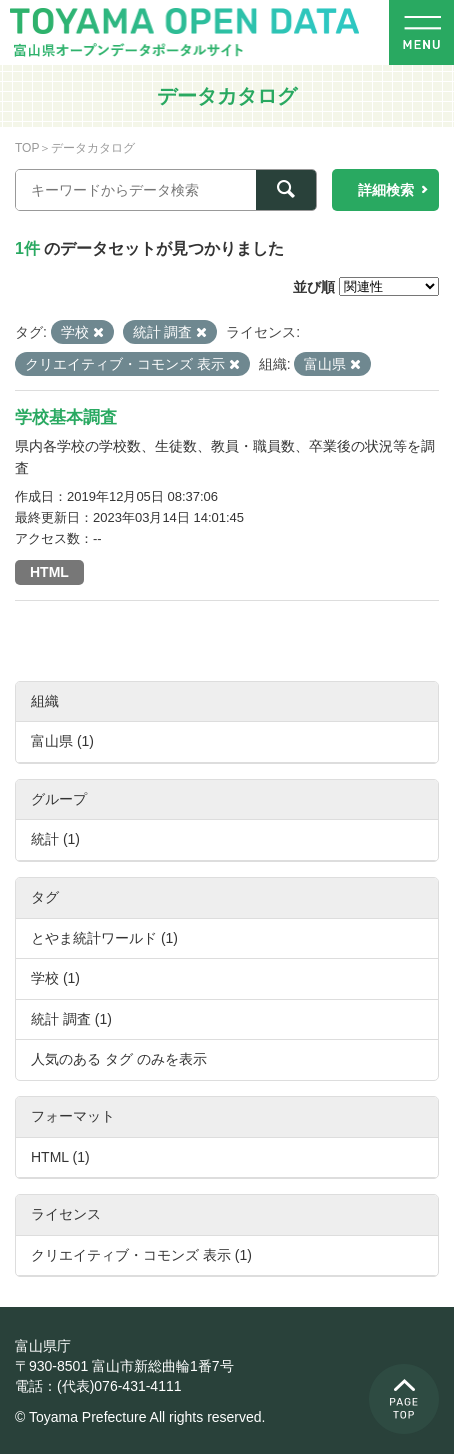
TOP (27, 148)
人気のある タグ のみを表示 (119, 1059)
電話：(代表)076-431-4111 (98, 1386)
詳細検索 (386, 190)
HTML (49, 572)
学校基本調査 (66, 417)
